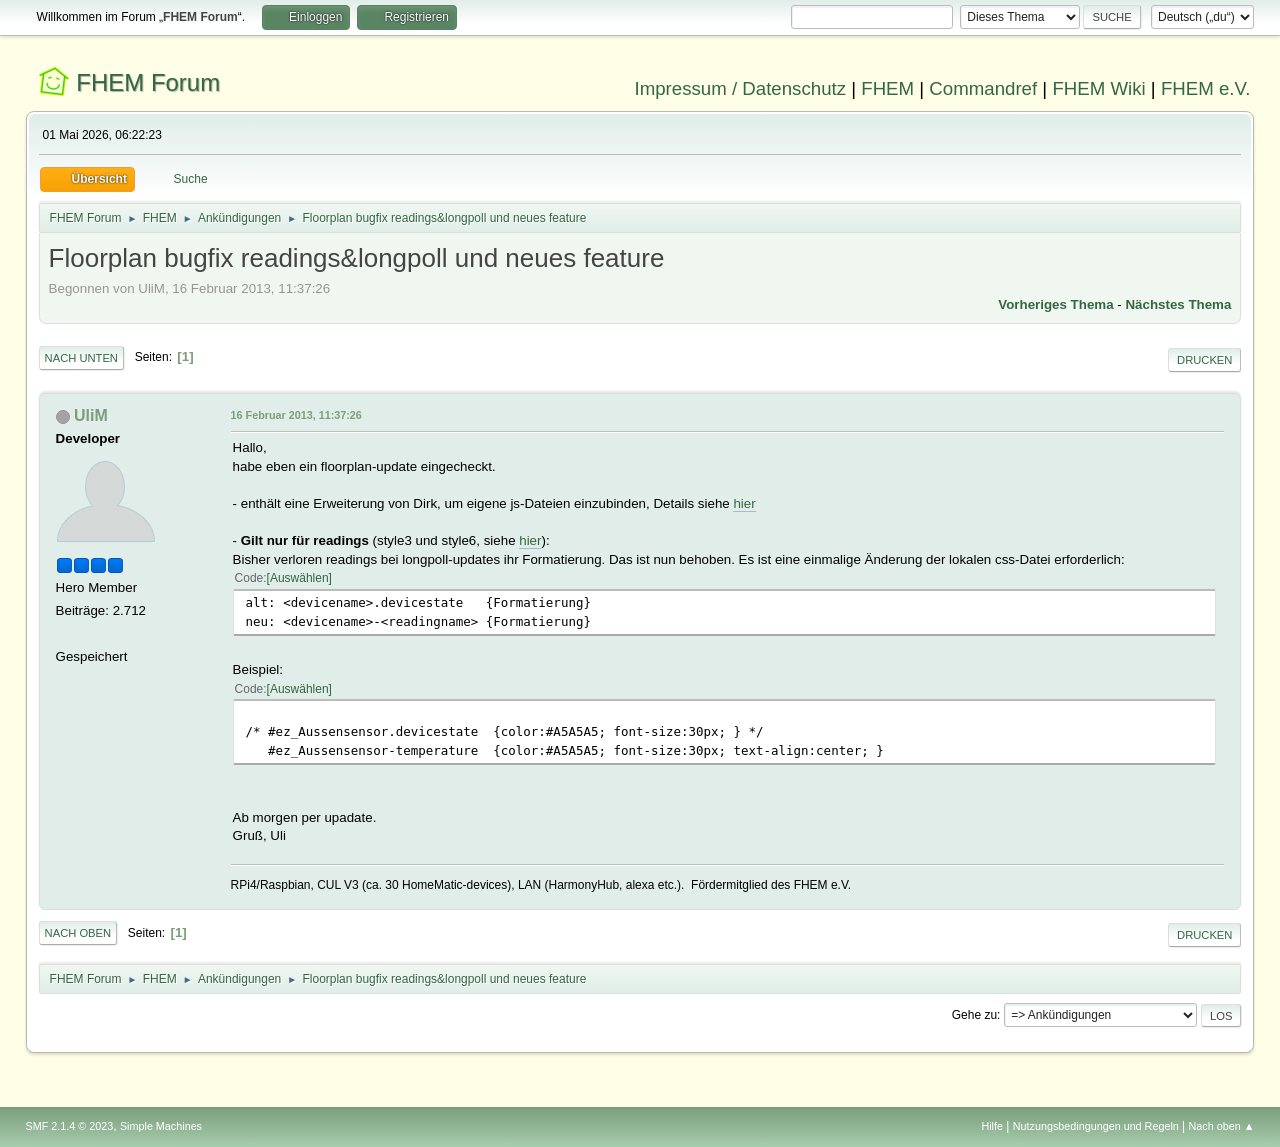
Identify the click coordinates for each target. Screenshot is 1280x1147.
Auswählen (299, 578)
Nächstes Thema (1178, 304)
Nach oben (78, 933)
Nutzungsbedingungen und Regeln (1096, 1126)
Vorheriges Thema (1055, 304)
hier (744, 503)
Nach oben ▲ (1222, 1126)
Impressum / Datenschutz (741, 88)
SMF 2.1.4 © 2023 (70, 1126)
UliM (91, 415)
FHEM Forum (148, 82)
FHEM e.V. (1206, 88)
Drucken (1204, 360)
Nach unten (81, 358)
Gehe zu (974, 1015)
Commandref (983, 88)
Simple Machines (161, 1126)
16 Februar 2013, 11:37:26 (296, 415)
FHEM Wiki (1098, 88)
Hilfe (992, 1126)
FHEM (887, 88)
